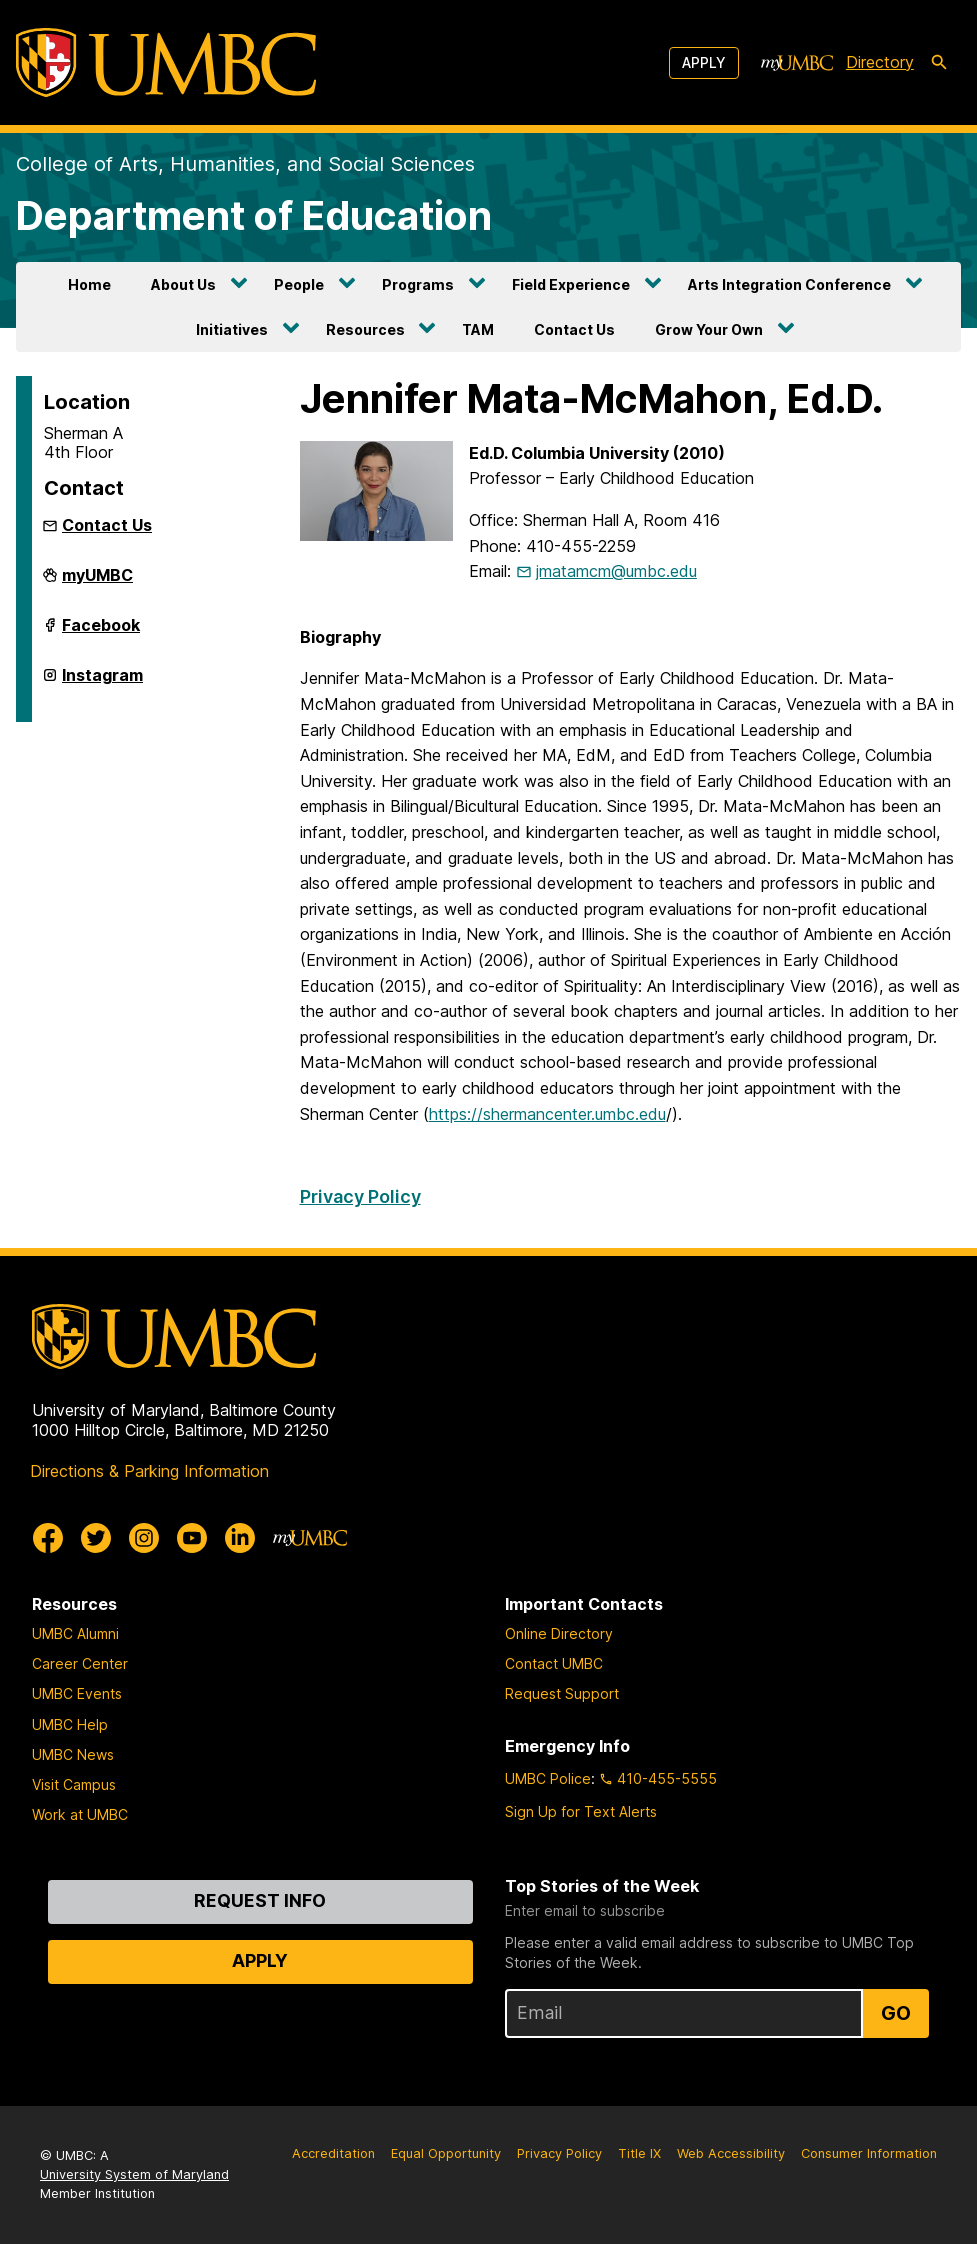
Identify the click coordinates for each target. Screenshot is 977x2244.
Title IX (639, 2153)
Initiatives (232, 329)
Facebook (101, 633)
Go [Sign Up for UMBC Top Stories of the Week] (896, 2013)
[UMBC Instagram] (144, 1538)
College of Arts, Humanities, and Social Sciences (245, 164)
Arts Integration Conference (789, 284)
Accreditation (333, 2153)
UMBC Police (548, 1778)
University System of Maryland (134, 2174)
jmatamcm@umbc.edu (616, 571)
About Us (183, 284)
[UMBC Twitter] (96, 1538)
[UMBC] (166, 62)
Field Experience (571, 284)
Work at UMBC (80, 1814)
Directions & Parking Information (149, 1471)
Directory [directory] (880, 62)
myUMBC (97, 583)
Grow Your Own (709, 329)
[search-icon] (939, 63)
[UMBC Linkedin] (240, 1538)
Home (89, 284)
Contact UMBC (554, 1663)
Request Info (260, 1900)
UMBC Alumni (75, 1633)
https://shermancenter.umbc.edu (547, 1114)
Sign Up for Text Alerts (581, 1811)
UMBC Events (77, 1693)
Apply (704, 62)
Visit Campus (74, 1784)
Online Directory (559, 1633)
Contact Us (574, 329)
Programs (418, 284)
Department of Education (254, 215)
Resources (365, 329)
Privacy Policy (360, 1196)
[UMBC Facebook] (48, 1538)
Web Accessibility (731, 2153)
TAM (478, 329)
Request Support (562, 1693)
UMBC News (73, 1754)
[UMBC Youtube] (192, 1538)
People (299, 284)
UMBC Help (70, 1724)
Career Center (80, 1663)
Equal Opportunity (446, 2153)
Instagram (102, 683)
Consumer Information (869, 2153)
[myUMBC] (797, 63)
